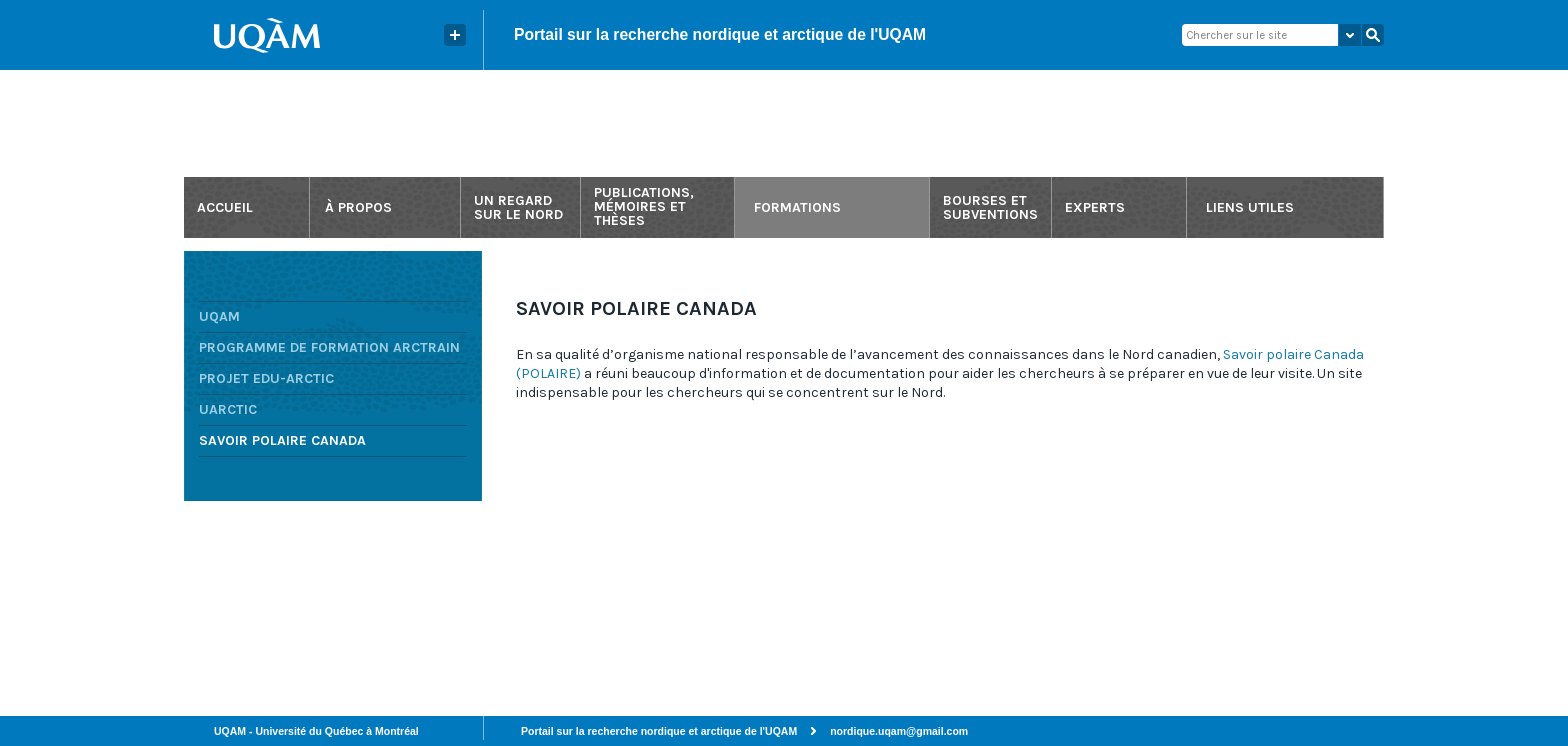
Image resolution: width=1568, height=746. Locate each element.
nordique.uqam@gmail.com (899, 731)
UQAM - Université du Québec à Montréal (316, 731)
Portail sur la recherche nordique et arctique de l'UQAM (720, 34)
